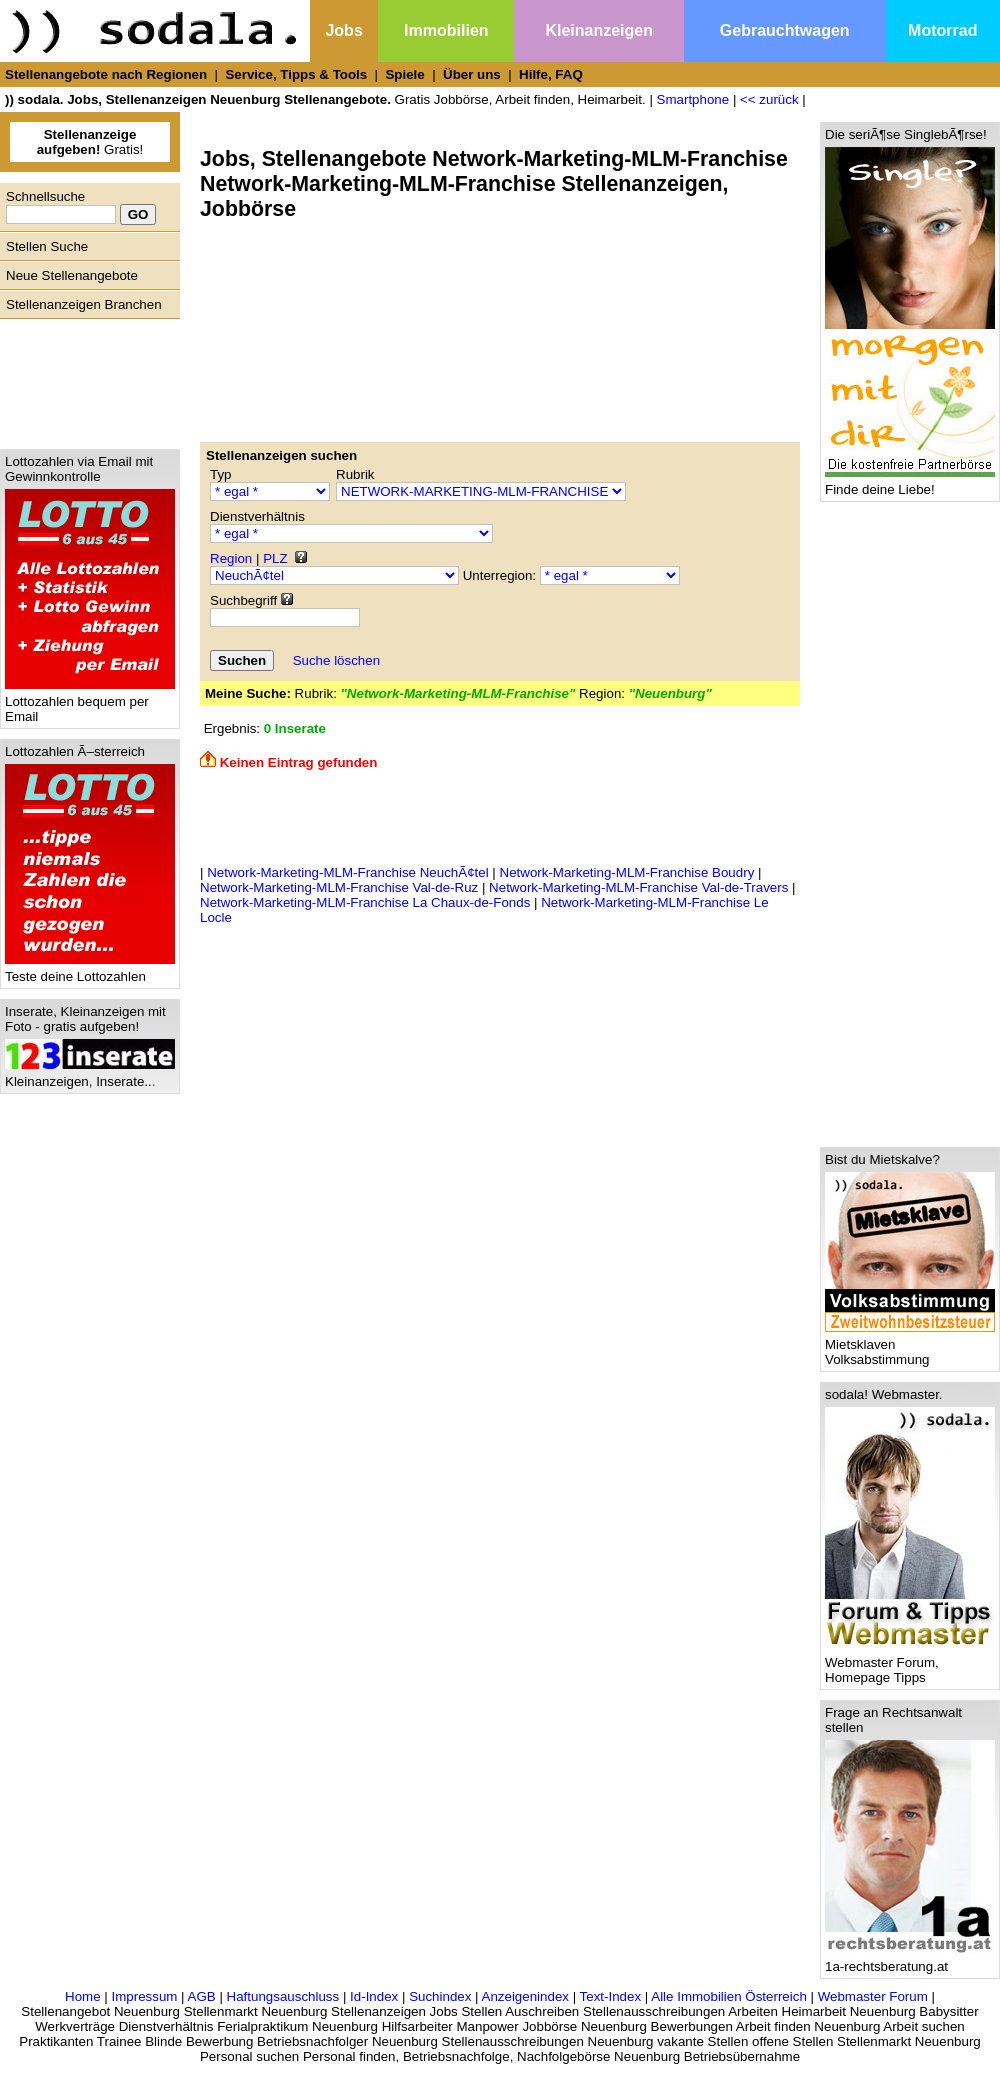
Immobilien (446, 30)
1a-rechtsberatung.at (910, 1960)
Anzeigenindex (525, 1996)
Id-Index (374, 1996)
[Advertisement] (85, 379)
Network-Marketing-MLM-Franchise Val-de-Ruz (339, 887)
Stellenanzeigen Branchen (84, 304)
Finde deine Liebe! (910, 483)
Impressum (144, 1996)
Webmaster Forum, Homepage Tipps (910, 1664)
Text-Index (611, 1996)
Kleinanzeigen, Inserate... (90, 1075)
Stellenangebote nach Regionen (106, 74)
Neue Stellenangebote (72, 275)
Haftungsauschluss (283, 1996)
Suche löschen (336, 660)
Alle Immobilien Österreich (729, 1996)
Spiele (404, 74)
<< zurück (769, 99)
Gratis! (90, 142)
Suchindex (440, 1996)
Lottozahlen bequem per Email (90, 703)
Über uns (472, 74)
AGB (202, 1996)
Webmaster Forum (873, 1996)
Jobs (343, 30)
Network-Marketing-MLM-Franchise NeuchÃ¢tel (347, 872)
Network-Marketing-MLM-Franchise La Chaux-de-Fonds (365, 902)
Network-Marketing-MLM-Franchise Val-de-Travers (638, 887)
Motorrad (942, 30)
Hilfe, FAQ (551, 74)
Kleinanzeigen (599, 30)
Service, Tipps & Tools (296, 74)
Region (231, 558)
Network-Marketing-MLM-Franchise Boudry (627, 872)
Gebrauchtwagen (785, 30)
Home (83, 1996)
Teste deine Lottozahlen (90, 970)
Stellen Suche (47, 246)
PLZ (275, 558)
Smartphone (693, 99)
